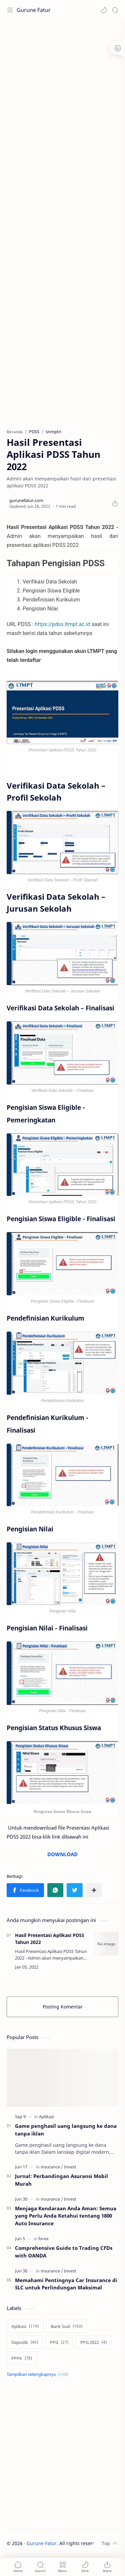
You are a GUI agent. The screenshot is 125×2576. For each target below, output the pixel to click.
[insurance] (52, 2167)
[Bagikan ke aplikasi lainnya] (94, 1890)
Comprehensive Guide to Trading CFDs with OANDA (63, 2252)
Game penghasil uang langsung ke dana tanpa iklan (66, 2130)
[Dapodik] (25, 2342)
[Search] (115, 10)
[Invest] (70, 2167)
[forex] (43, 2239)
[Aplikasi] (46, 2117)
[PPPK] (22, 2358)
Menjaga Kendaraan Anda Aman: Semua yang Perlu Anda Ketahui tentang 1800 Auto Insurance (65, 2216)
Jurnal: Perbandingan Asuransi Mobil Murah (61, 2180)
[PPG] (59, 2342)
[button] (104, 10)
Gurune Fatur (34, 10)
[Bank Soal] (66, 2326)
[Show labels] (39, 2374)
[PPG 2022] (93, 2342)
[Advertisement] (62, 89)
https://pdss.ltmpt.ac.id (62, 624)
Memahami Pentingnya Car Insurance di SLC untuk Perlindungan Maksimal (66, 2284)
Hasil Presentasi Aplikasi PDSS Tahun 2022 (49, 1938)
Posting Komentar (63, 2006)
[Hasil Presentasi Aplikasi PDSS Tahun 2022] (106, 1944)
